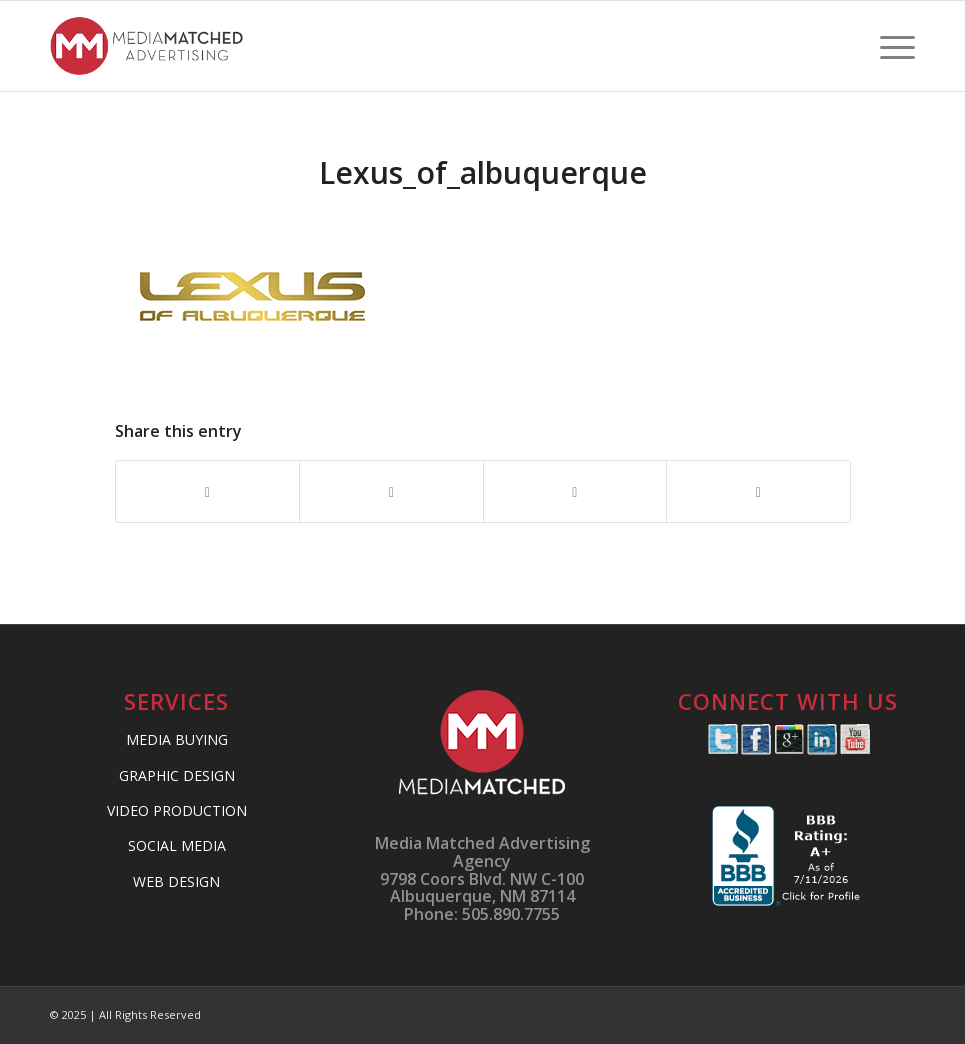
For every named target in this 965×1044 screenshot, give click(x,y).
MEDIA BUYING (177, 739)
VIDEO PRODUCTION (177, 810)
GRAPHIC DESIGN (177, 775)
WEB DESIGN (176, 881)
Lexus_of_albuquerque (483, 172)
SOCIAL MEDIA (177, 845)
